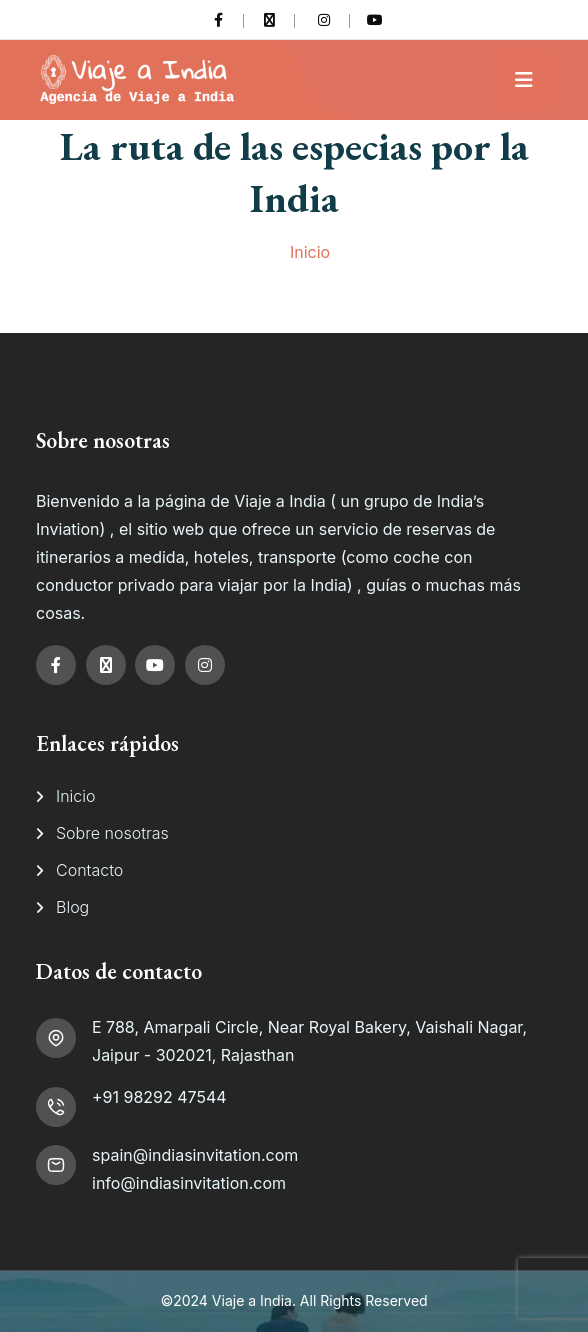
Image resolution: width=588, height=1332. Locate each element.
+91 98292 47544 (159, 1097)
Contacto (89, 870)
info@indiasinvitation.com (189, 1183)
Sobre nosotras (112, 833)
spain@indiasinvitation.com (195, 1155)
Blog (72, 907)
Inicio (310, 252)
